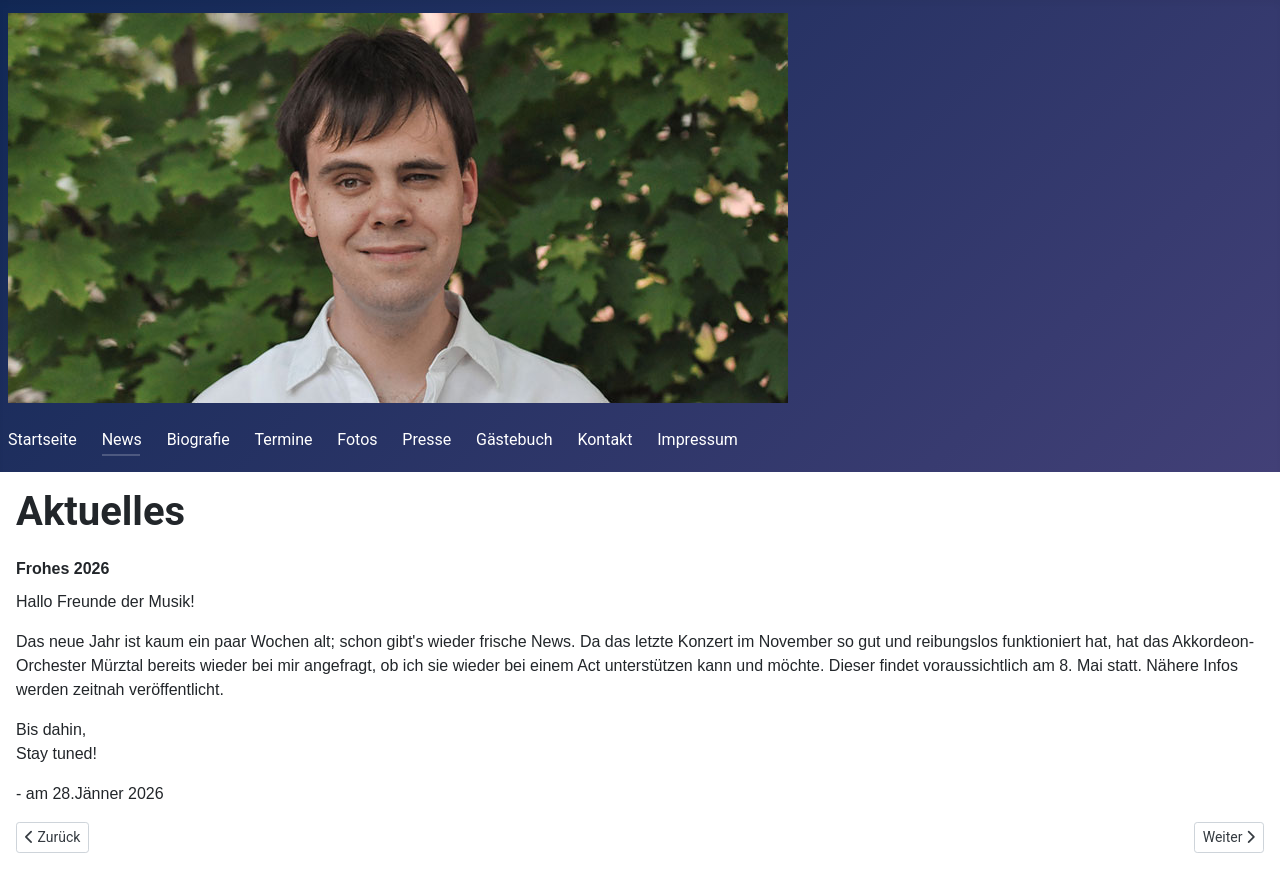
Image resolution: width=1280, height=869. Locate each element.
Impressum (697, 439)
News (122, 439)
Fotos (357, 439)
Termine (284, 439)
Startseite (42, 439)
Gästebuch (514, 439)
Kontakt (604, 439)
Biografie (198, 439)
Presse (426, 439)
